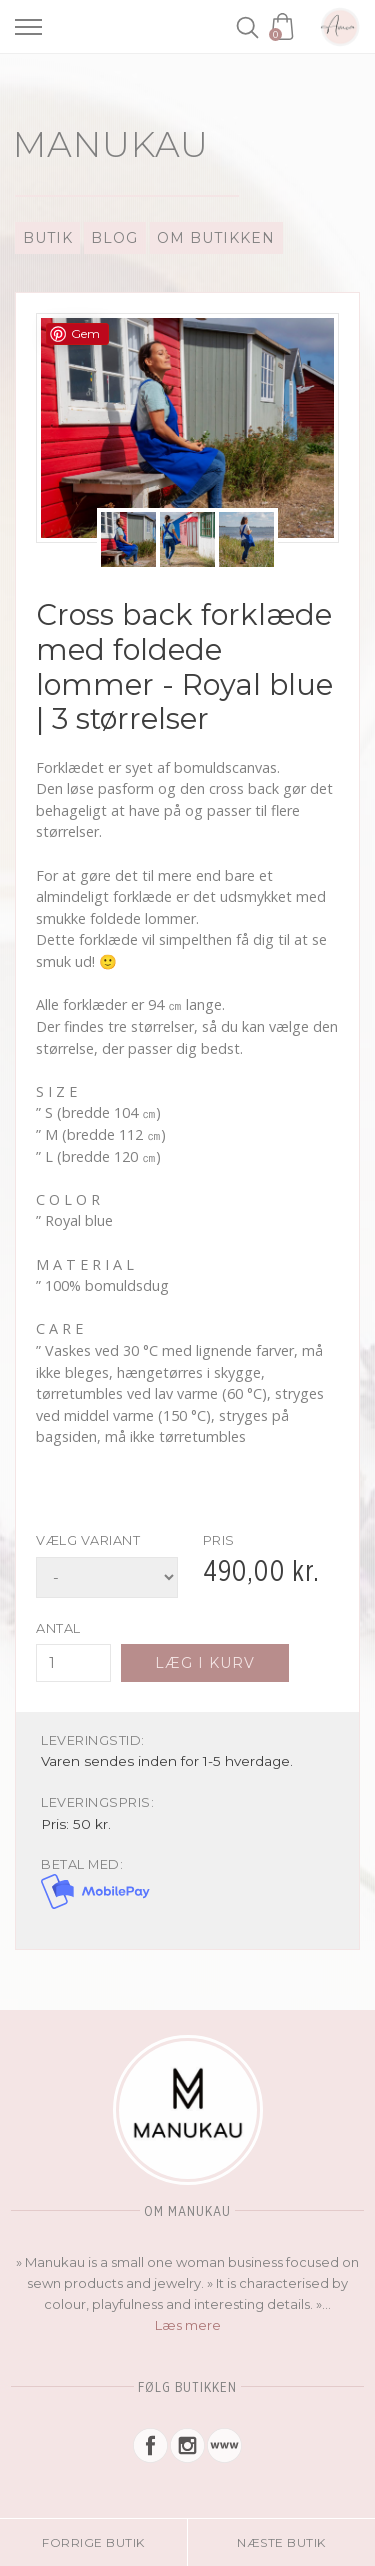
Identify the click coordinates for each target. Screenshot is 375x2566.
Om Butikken (216, 238)
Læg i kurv (205, 1663)
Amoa (340, 27)
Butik (48, 238)
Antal (58, 1628)
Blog (114, 238)
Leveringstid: (93, 1740)
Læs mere (188, 2325)
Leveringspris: (97, 1802)
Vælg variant (88, 1540)
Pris (219, 1540)
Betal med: (82, 1864)
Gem (85, 333)
